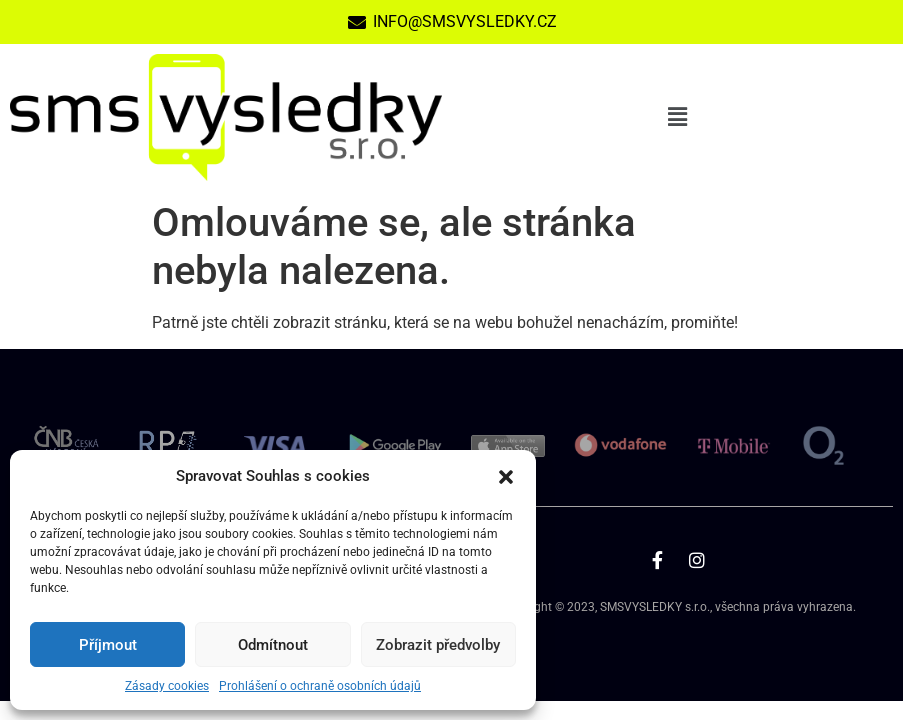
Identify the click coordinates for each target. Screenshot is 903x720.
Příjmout (108, 645)
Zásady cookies (167, 686)
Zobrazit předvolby (438, 645)
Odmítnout (273, 645)
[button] (506, 476)
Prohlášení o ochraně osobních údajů (320, 686)
